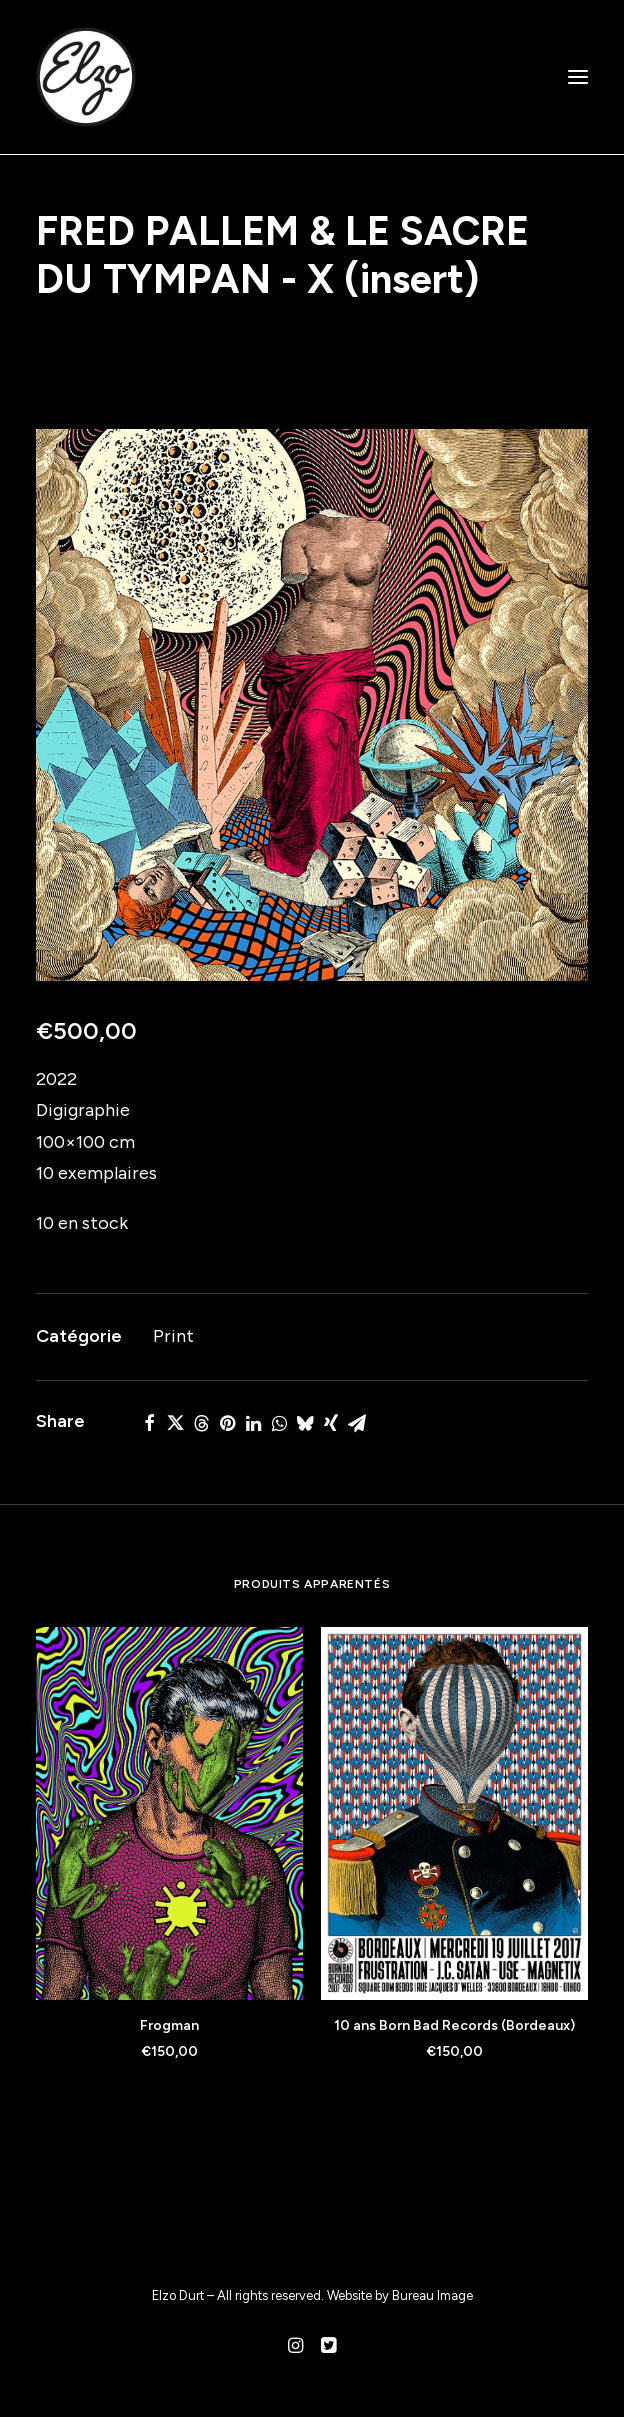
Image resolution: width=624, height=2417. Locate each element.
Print (173, 1336)
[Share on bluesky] (305, 1423)
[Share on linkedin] (253, 1423)
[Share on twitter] (175, 1423)
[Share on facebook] (149, 1423)
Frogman (169, 2025)
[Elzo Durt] (86, 77)
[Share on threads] (201, 1423)
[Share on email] (357, 1423)
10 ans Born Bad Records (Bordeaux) (454, 2025)
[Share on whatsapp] (279, 1423)
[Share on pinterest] (227, 1423)
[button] (578, 77)
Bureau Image (432, 2295)
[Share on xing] (331, 1423)
